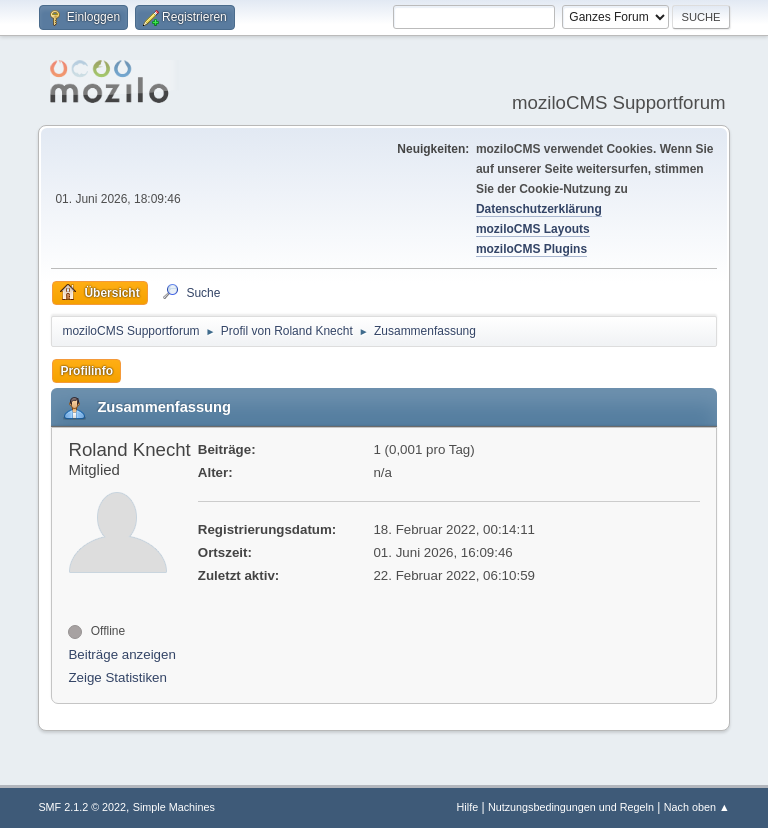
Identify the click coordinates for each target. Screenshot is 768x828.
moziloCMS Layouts (533, 229)
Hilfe (468, 807)
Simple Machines (174, 807)
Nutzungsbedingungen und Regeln (571, 807)
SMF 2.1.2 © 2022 (82, 807)
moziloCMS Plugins (531, 249)
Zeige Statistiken (117, 677)
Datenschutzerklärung (539, 209)
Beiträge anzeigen (121, 654)
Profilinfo (86, 371)
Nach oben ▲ (697, 807)
